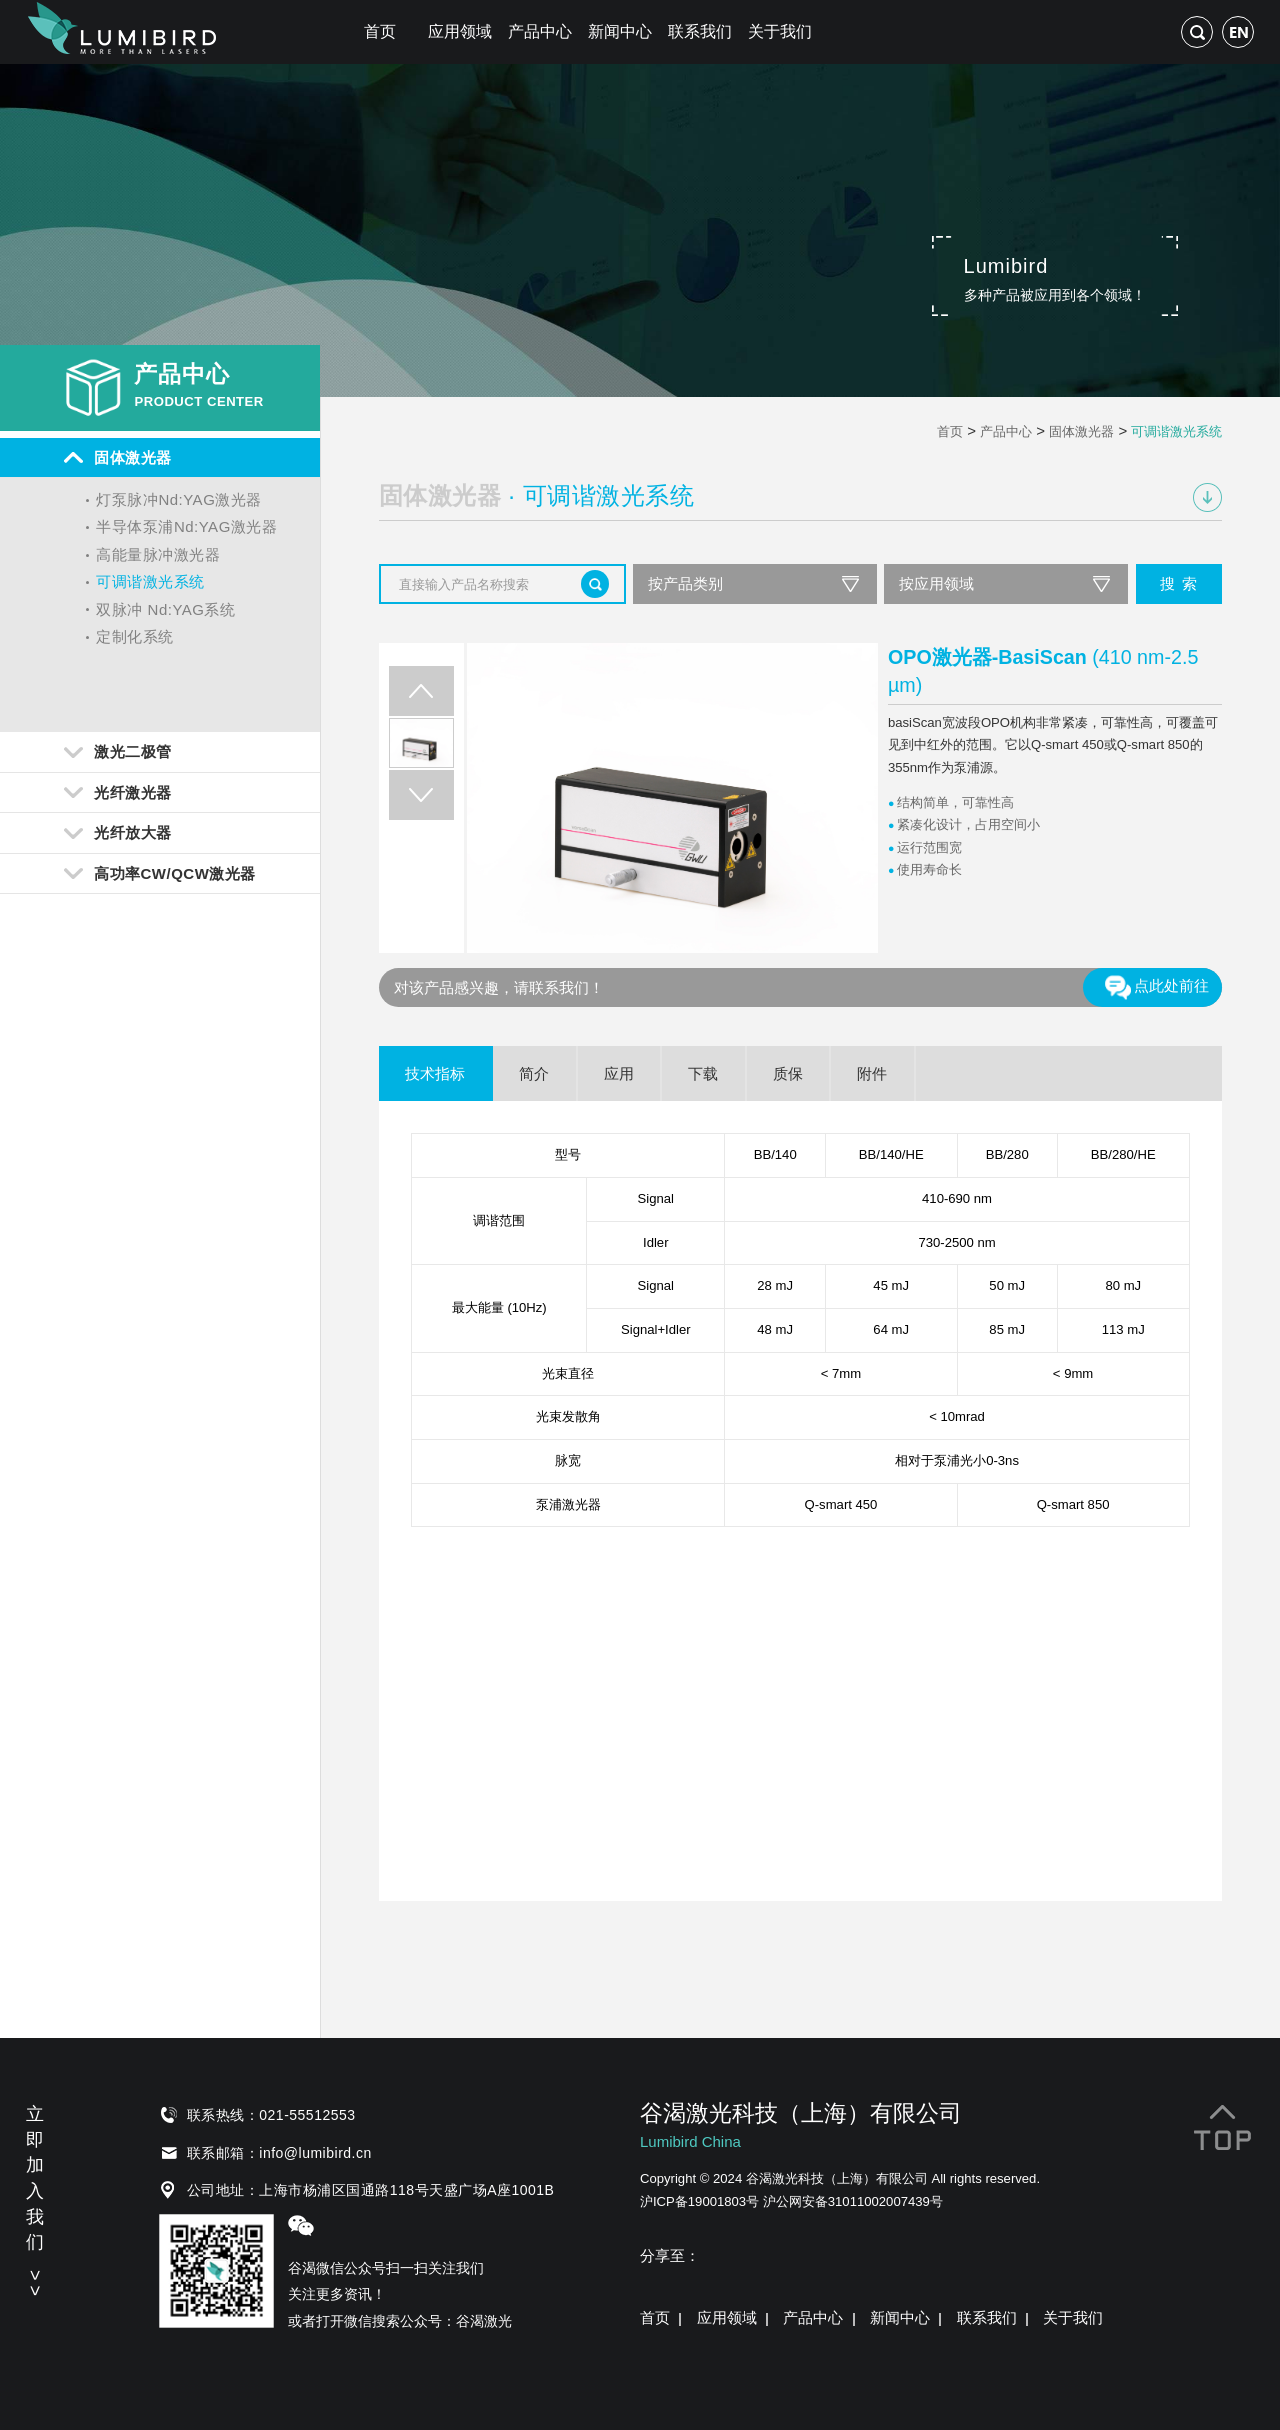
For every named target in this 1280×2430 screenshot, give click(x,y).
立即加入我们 (35, 2198)
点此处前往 (1156, 987)
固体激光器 (1081, 431)
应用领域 (460, 31)
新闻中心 (620, 31)
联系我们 (700, 31)
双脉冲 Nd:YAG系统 (165, 609)
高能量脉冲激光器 (158, 554)
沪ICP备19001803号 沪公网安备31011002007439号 (791, 2201)
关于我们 (780, 31)
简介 (534, 1073)
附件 (872, 1073)
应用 (619, 1073)
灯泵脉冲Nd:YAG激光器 (178, 499)
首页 (380, 31)
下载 (703, 1073)
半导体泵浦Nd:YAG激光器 (186, 526)
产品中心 (540, 31)
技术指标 (435, 1073)
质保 (788, 1073)
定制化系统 (135, 636)
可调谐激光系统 (150, 581)
